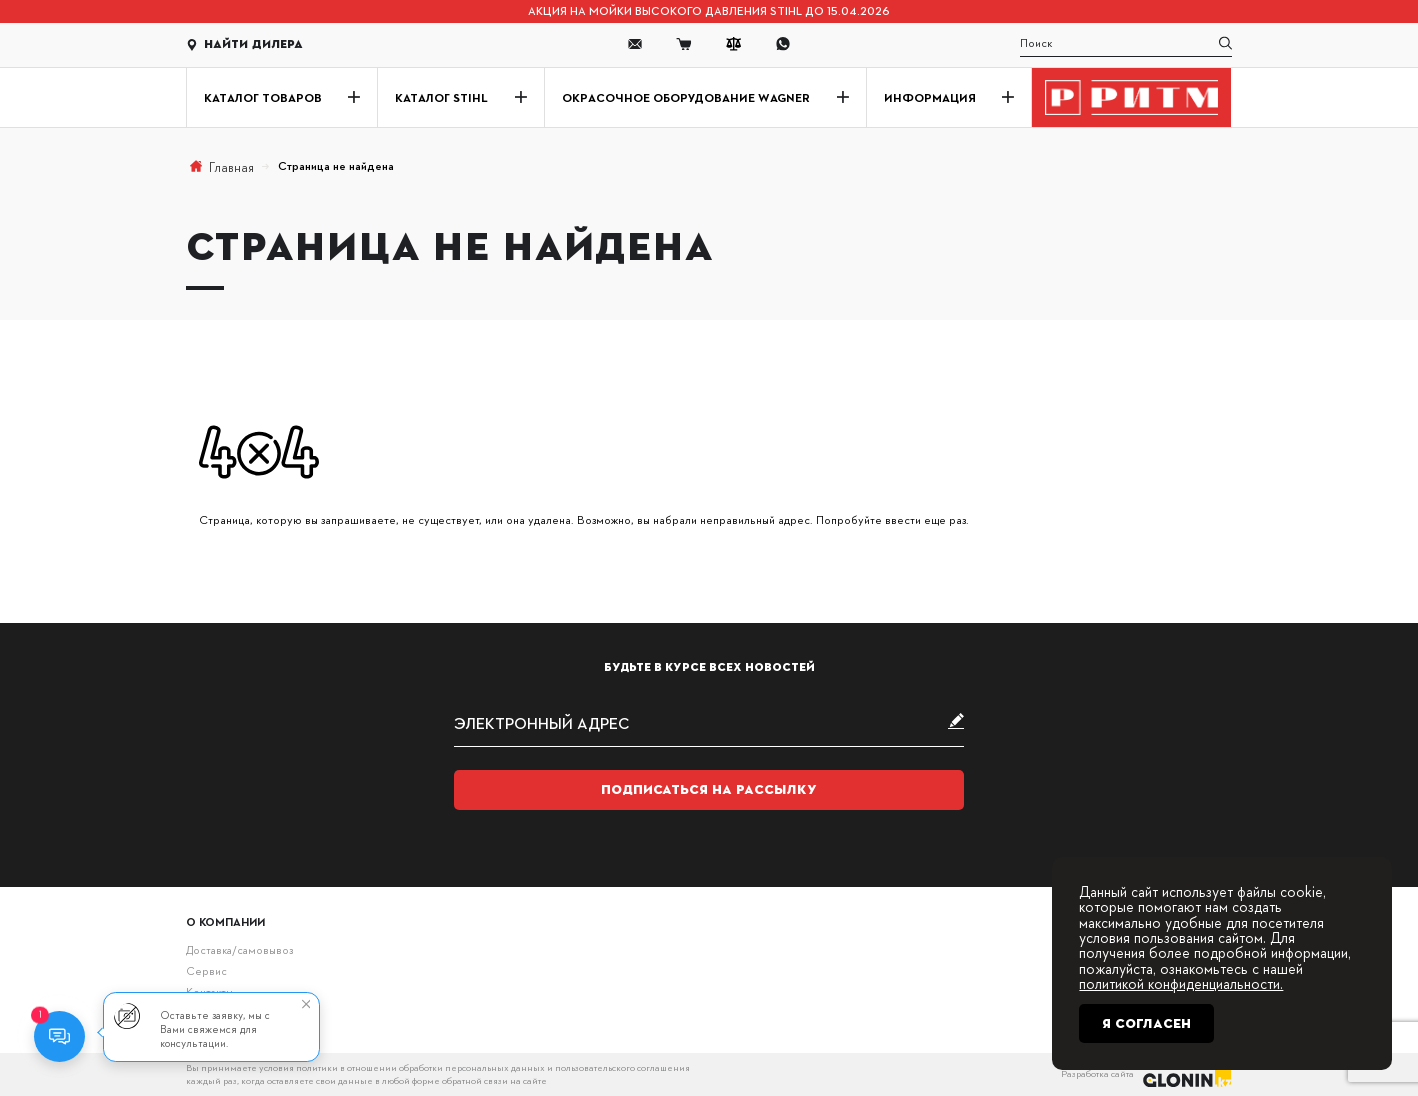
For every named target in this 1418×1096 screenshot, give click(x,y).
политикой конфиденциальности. (1181, 983)
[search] (1126, 44)
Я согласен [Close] (1146, 1023)
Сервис (206, 970)
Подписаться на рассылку (709, 789)
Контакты (209, 991)
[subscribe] (709, 723)
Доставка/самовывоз (239, 949)
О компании (225, 921)
